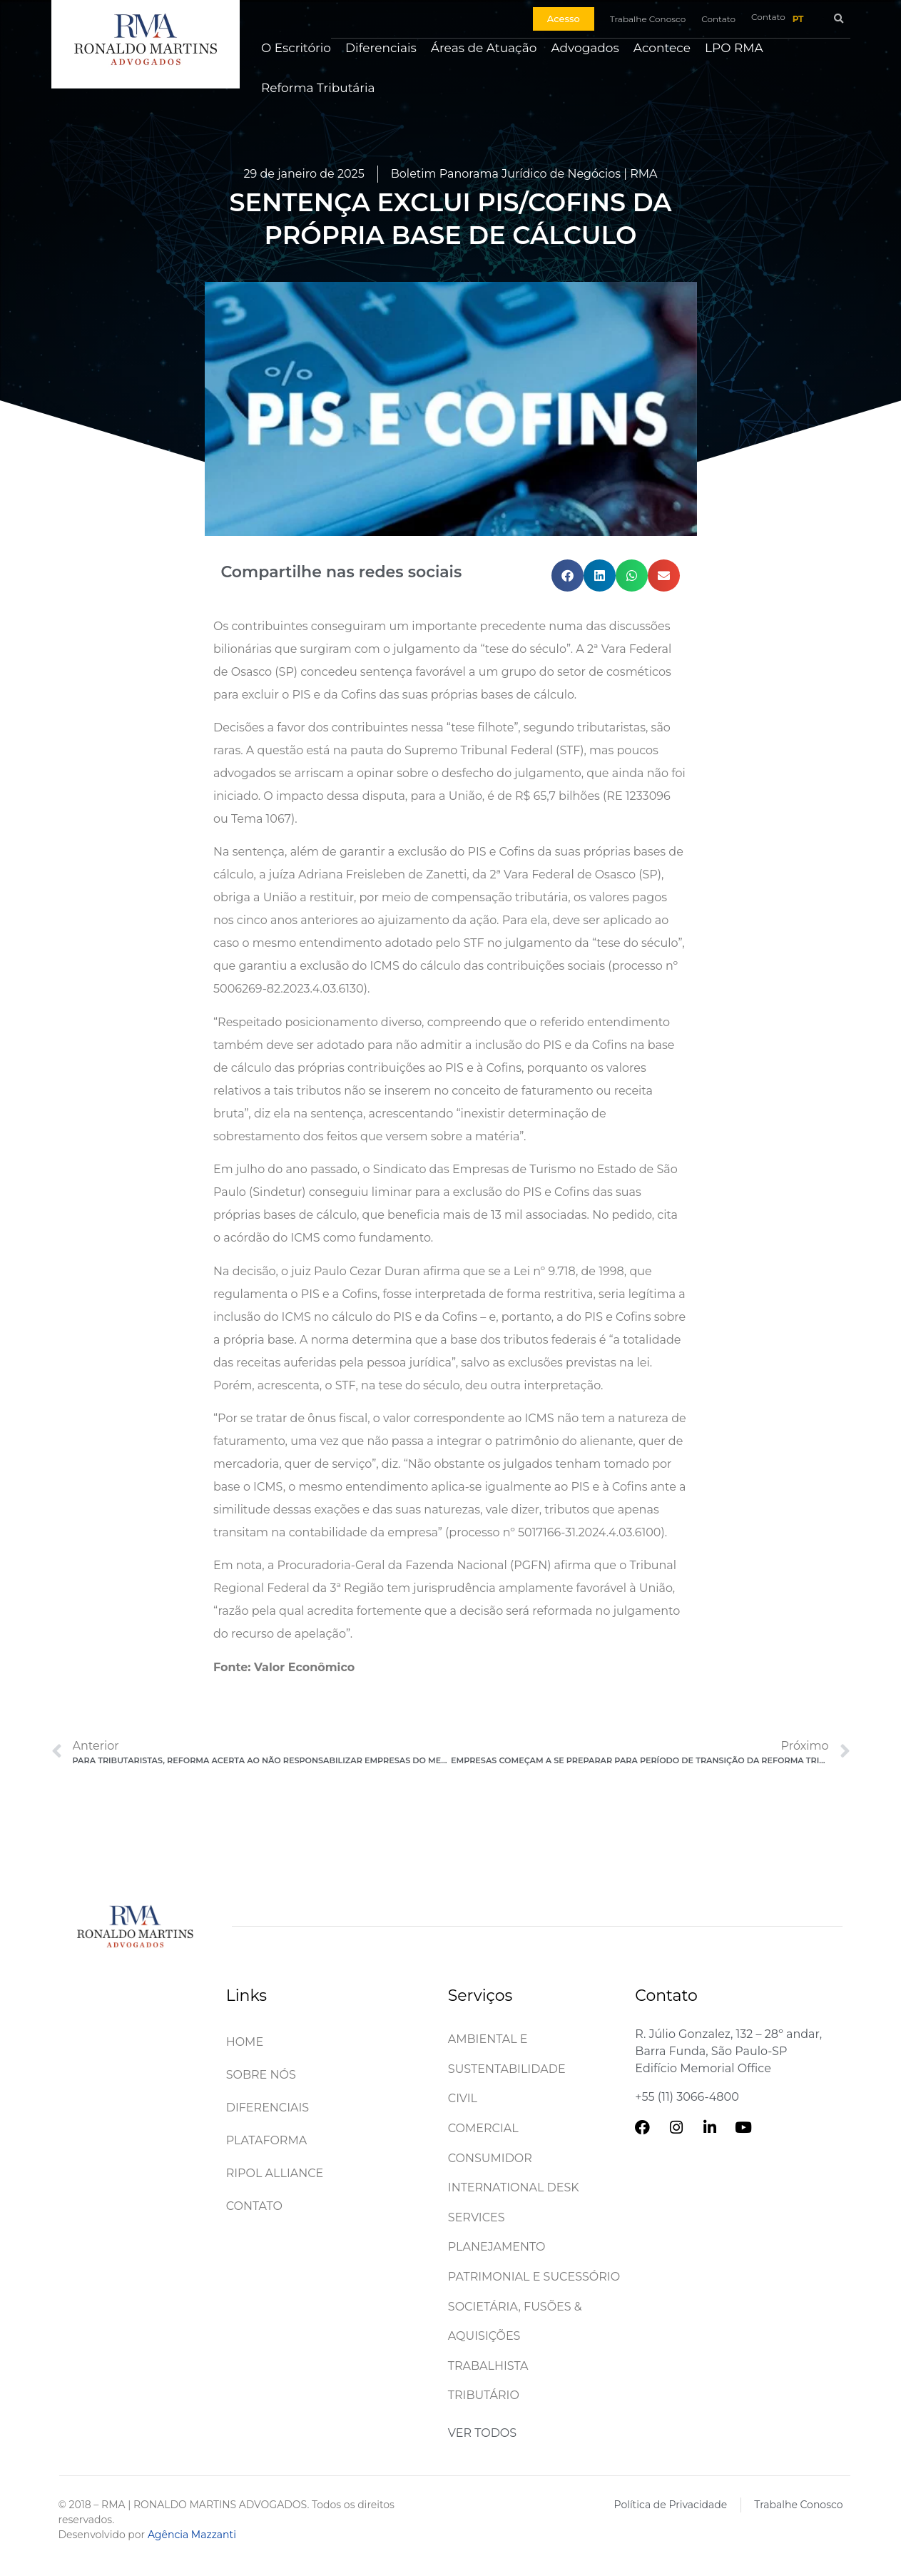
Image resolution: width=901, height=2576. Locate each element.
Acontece (662, 48)
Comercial (483, 2128)
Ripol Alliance (275, 2173)
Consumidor (490, 2158)
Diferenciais (381, 48)
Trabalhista (488, 2366)
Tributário (483, 2395)
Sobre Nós (261, 2074)
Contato (254, 2206)
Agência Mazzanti (192, 2534)
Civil (462, 2098)
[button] (838, 19)
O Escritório (296, 48)
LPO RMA (734, 48)
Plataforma (266, 2140)
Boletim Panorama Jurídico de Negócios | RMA (524, 174)
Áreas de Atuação (484, 48)
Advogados (585, 48)
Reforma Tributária (318, 88)
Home (244, 2042)
